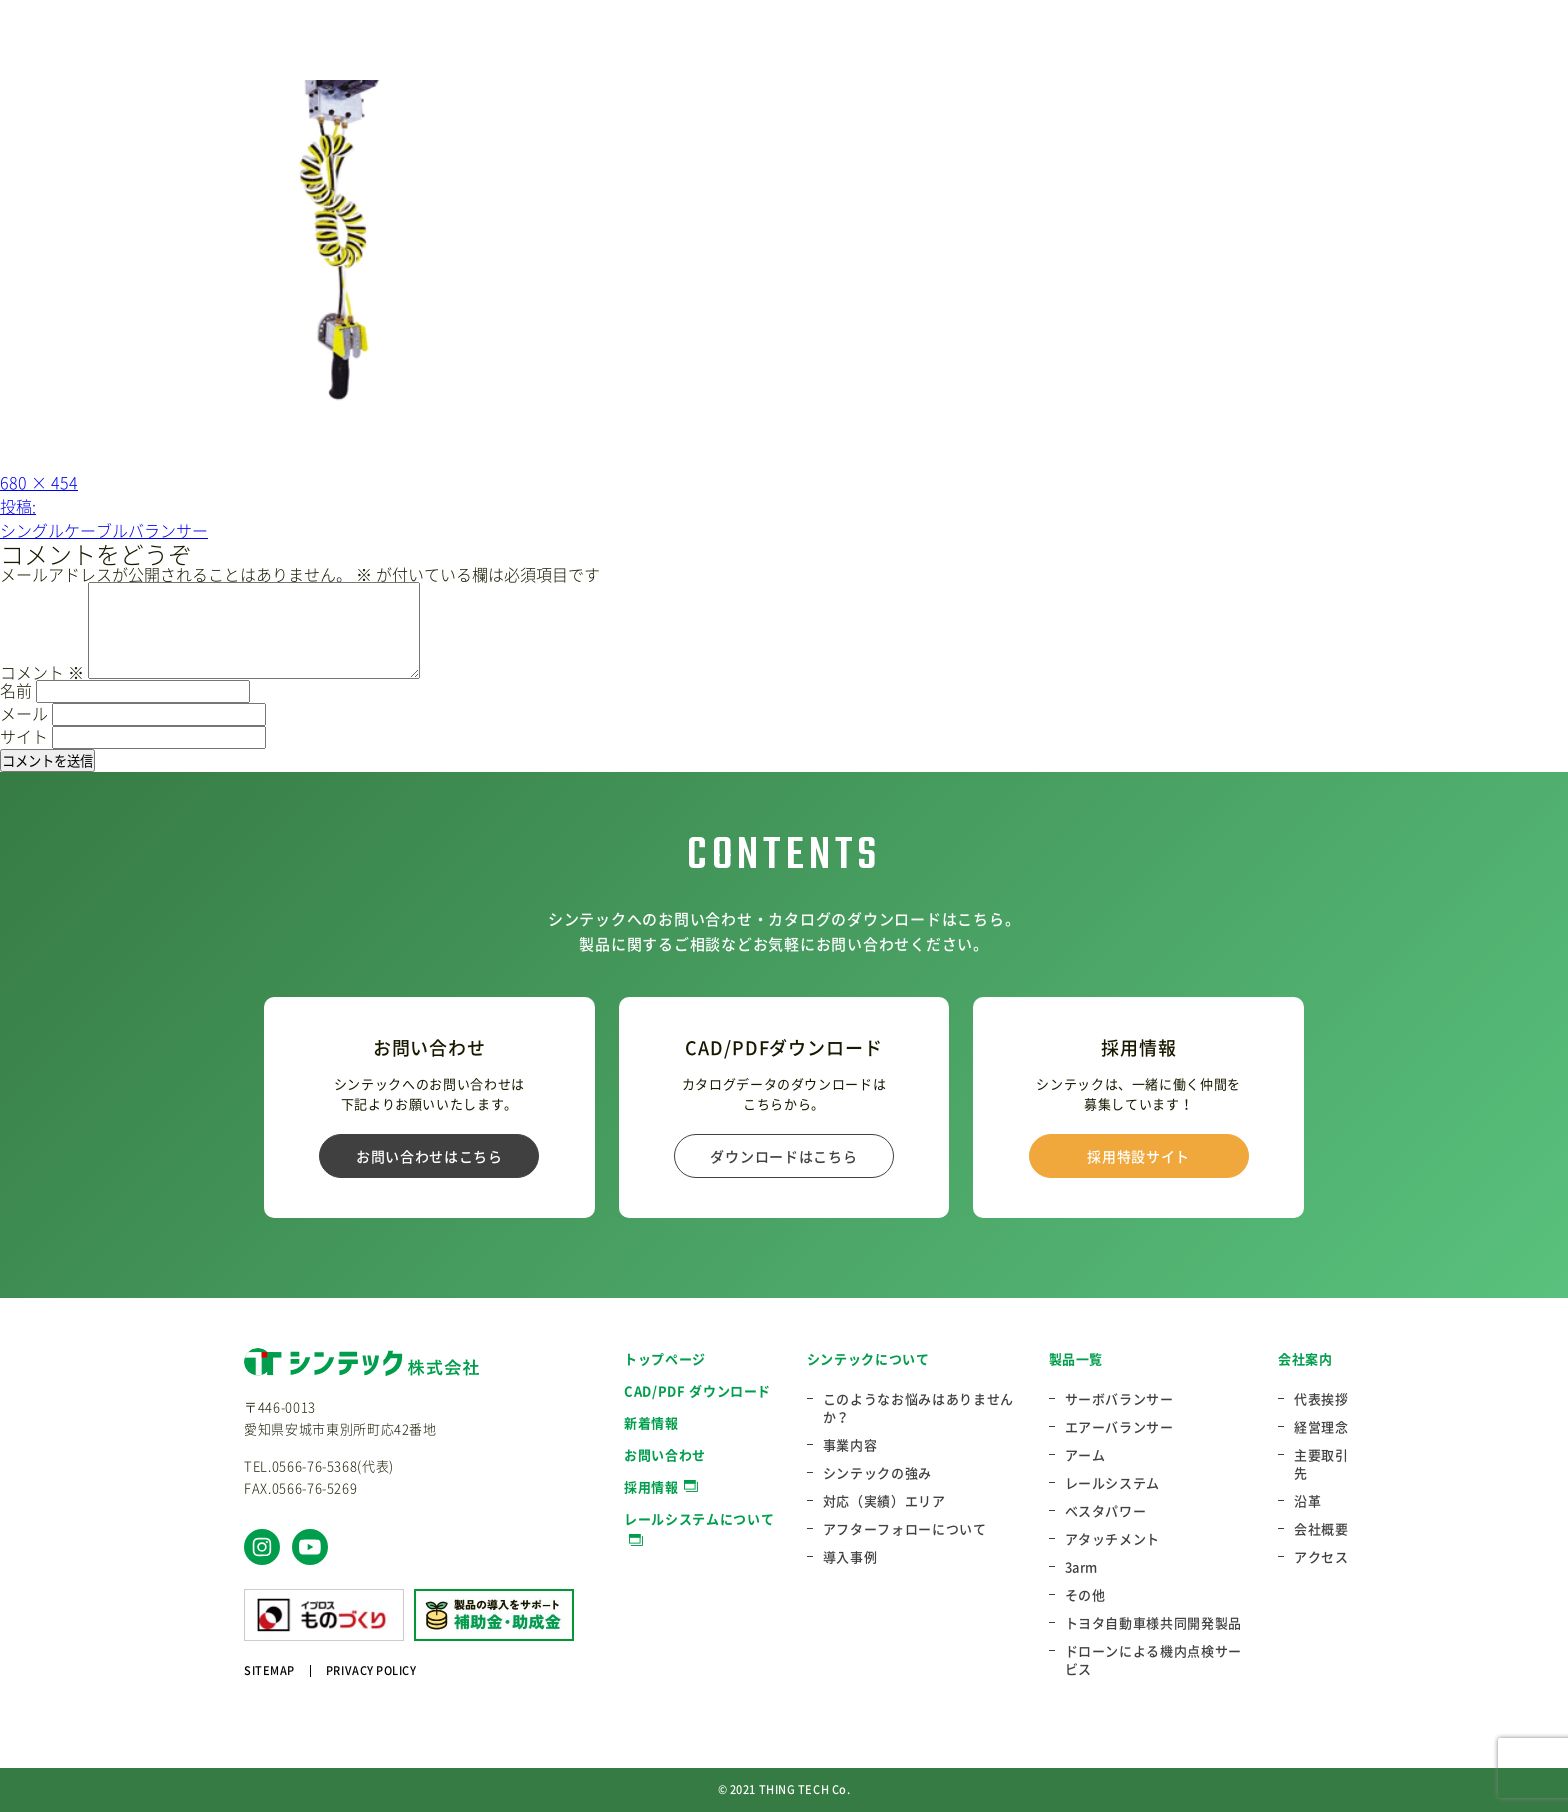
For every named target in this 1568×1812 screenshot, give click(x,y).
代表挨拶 (1321, 1399)
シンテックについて (868, 1358)
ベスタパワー (1106, 1511)
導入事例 (850, 1557)
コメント (42, 672)
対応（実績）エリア (884, 1501)
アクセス (1321, 1557)
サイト (24, 736)
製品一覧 (1076, 1358)
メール (24, 713)
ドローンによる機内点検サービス (1153, 1660)
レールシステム (1113, 1483)
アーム (1085, 1455)
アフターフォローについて (905, 1529)
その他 (1085, 1595)
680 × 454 (39, 482)
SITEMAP (269, 1670)
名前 (16, 690)
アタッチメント (1113, 1539)
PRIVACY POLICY (371, 1670)
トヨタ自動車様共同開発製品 (1153, 1623)
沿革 (1307, 1501)
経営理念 (1321, 1427)
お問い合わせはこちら (429, 1156)
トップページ (665, 1358)
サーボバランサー (1119, 1399)
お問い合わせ (665, 1454)
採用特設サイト (1138, 1156)
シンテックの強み (877, 1473)
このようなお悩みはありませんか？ (918, 1408)
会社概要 (1321, 1529)
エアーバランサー (1119, 1427)
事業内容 (850, 1445)
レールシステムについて (699, 1518)
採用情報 (651, 1486)
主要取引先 (1321, 1464)
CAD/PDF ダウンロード (697, 1390)
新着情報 (651, 1422)
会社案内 (1305, 1358)
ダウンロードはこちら (783, 1156)
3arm (1082, 1567)
